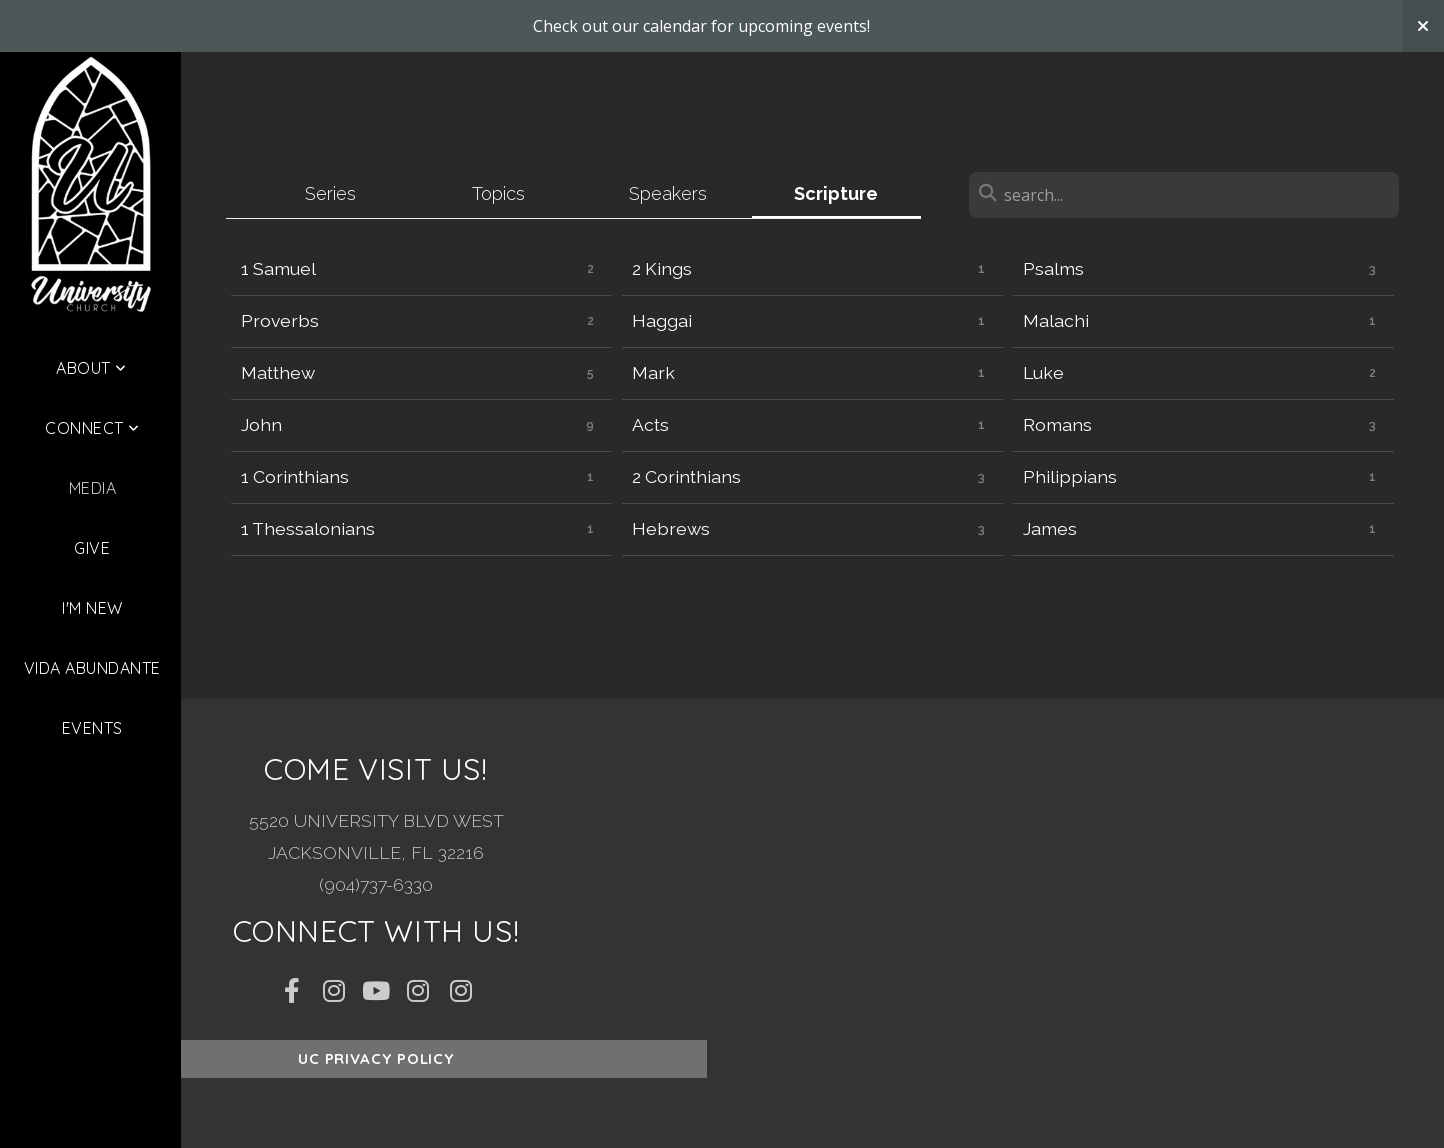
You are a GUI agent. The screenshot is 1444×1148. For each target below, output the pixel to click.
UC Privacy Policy (376, 1058)
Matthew (278, 372)
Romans (1057, 424)
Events (92, 728)
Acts (650, 424)
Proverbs (280, 320)
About (91, 368)
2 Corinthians (686, 476)
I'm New (92, 608)
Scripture (836, 193)
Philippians (1070, 476)
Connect (92, 428)
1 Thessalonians (308, 528)
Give (92, 548)
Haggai (662, 320)
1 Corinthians (295, 476)
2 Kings (662, 268)
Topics (498, 193)
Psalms (1053, 268)
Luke (1043, 372)
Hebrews (671, 528)
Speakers (668, 193)
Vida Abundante (92, 668)
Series (330, 193)
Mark (653, 372)
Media (92, 488)
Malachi (1056, 320)
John (261, 424)
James (1050, 528)
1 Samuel (278, 268)
